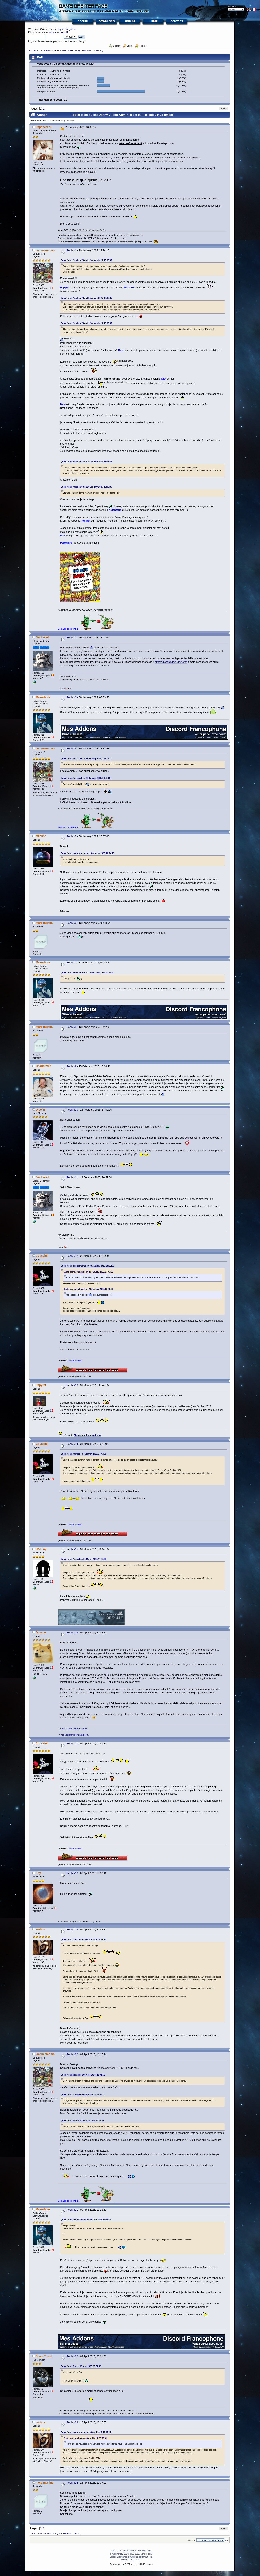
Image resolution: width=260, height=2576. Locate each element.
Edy (38, 1873)
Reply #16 (72, 1632)
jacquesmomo (45, 250)
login (60, 29)
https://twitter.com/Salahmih (75, 1728)
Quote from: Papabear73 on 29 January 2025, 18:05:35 (86, 260)
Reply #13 (72, 1385)
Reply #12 (72, 1255)
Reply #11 (72, 1177)
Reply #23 (72, 2422)
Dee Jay (41, 1549)
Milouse (41, 836)
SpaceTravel (44, 2356)
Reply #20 (72, 2054)
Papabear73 (43, 127)
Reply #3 (71, 697)
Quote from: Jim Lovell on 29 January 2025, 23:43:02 (86, 758)
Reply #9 (71, 1066)
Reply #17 (72, 1743)
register (70, 29)
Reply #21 (72, 2209)
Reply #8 (71, 1026)
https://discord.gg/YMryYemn (171, 661)
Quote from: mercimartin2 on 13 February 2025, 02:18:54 (87, 972)
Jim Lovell (42, 637)
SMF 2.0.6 (116, 2551)
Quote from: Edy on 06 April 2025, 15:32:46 (81, 2366)
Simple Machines (143, 2551)
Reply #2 (71, 637)
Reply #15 (72, 1549)
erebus (40, 1929)
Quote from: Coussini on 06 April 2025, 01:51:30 (83, 1939)
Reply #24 (72, 2482)
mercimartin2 (44, 922)
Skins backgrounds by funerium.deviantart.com (131, 2557)
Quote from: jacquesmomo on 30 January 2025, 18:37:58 (87, 1266)
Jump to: (192, 2540)
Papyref (41, 1385)
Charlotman (43, 1066)
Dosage (41, 1632)
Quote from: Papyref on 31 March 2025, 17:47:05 (83, 1454)
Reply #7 (71, 962)
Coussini (41, 1255)
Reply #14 (72, 1443)
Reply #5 (71, 836)
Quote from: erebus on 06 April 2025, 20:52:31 (82, 2120)
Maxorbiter (43, 697)
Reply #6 (71, 922)
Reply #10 (72, 1109)
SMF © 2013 (128, 2551)
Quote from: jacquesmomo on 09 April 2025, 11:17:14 (86, 2220)
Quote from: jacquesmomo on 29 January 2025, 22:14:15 (87, 853)
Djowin (40, 1109)
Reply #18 (72, 1873)
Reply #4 (71, 748)
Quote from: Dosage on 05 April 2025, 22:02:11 (83, 2075)
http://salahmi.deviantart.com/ (75, 1735)
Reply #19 (72, 1929)
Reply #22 (72, 2356)
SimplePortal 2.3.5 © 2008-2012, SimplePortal (131, 2554)
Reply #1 (71, 250)
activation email (58, 32)
